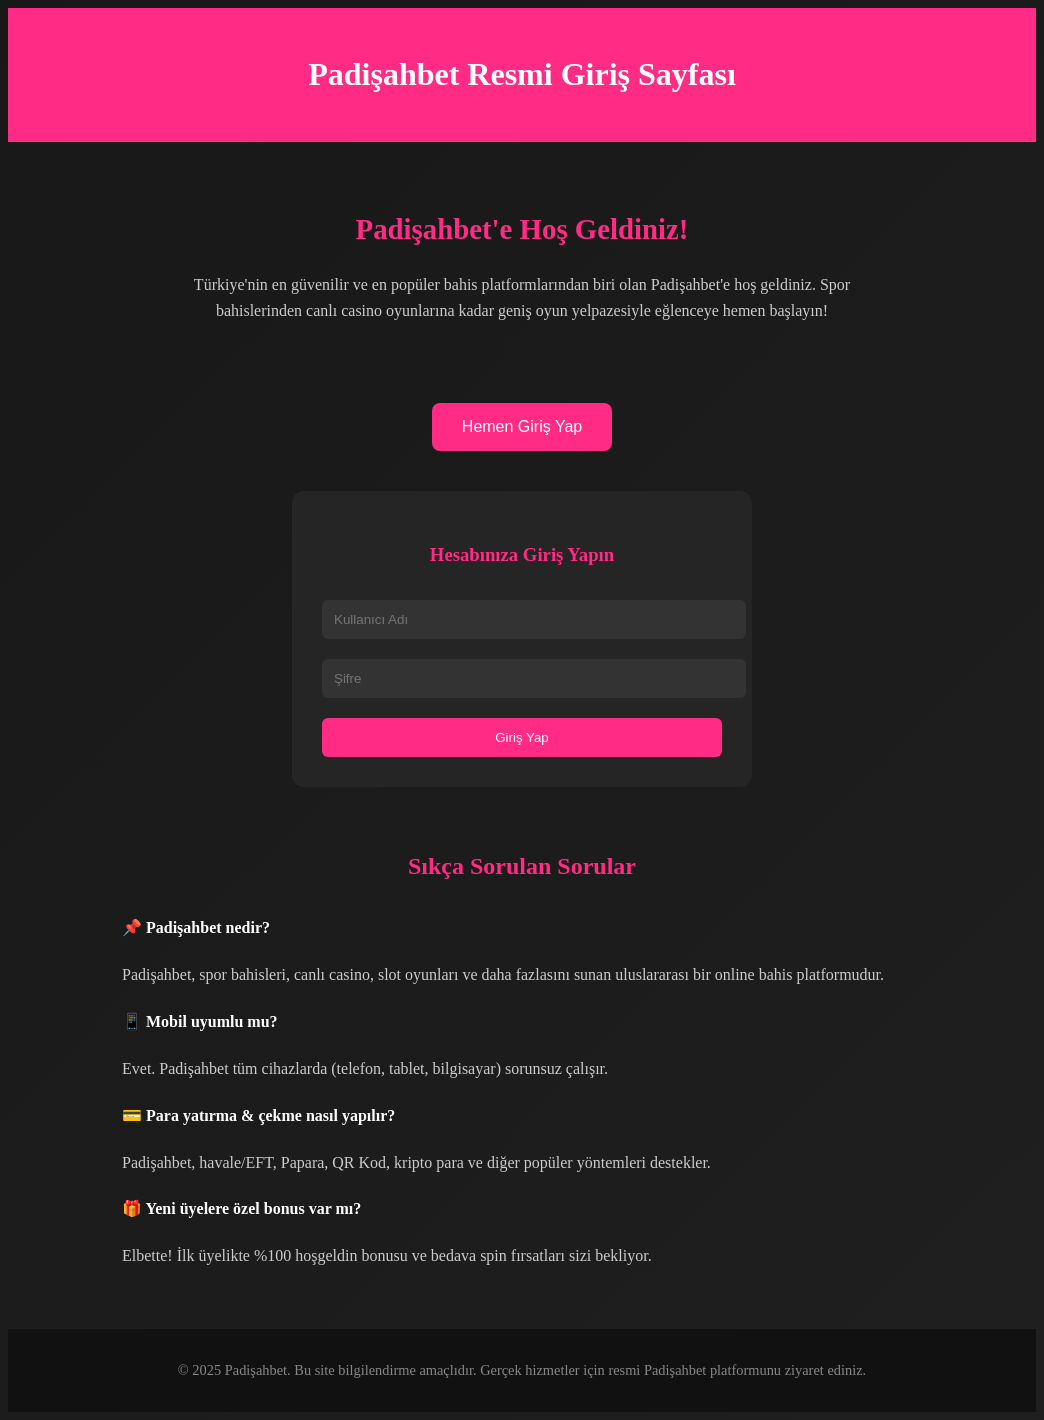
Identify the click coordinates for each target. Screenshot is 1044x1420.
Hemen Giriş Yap (522, 426)
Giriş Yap (522, 737)
